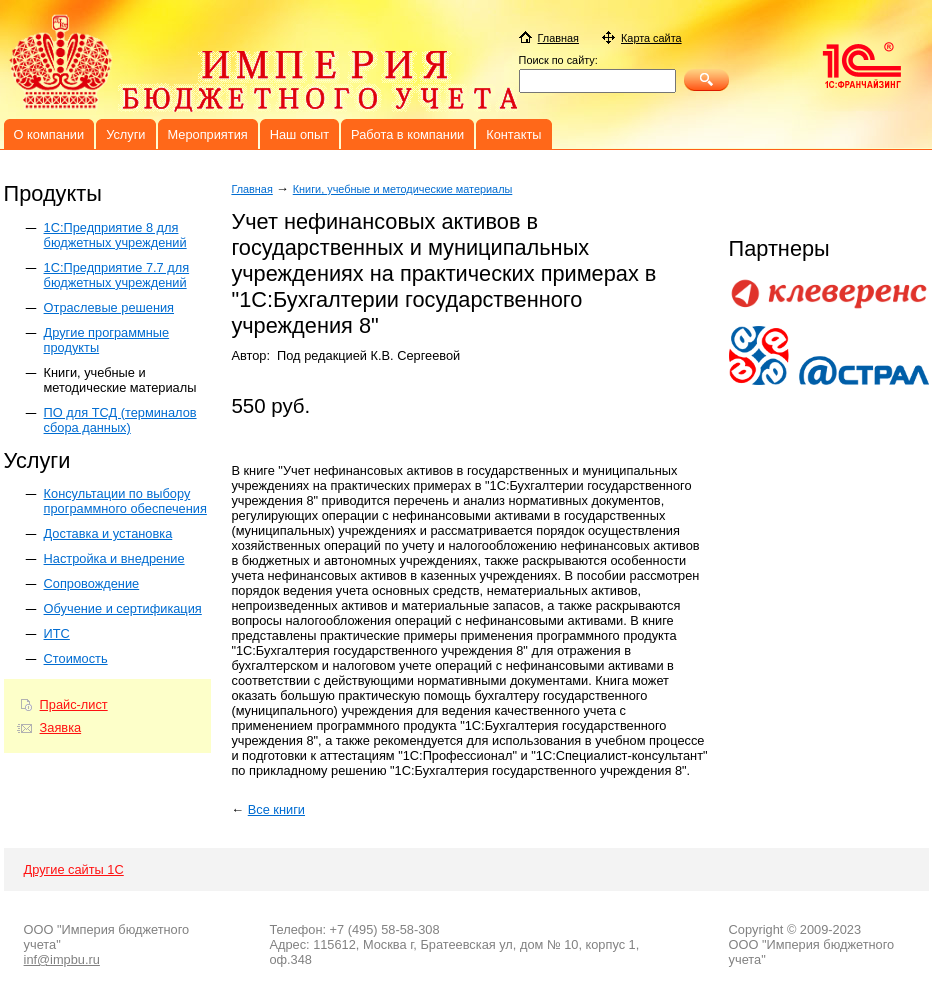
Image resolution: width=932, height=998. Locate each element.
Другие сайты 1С (74, 869)
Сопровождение (92, 583)
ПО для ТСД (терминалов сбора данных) (120, 420)
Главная (251, 189)
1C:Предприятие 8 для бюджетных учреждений (115, 235)
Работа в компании (407, 134)
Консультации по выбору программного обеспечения (125, 501)
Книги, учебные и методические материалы (120, 380)
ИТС (57, 633)
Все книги (276, 809)
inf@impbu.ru (62, 959)
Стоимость (76, 658)
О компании (49, 134)
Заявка (61, 727)
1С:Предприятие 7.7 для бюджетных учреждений (117, 275)
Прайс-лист (74, 704)
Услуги (125, 134)
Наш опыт (299, 134)
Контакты (513, 134)
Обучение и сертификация (123, 608)
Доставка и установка (108, 533)
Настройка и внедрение (114, 558)
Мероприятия (208, 134)
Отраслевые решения (109, 307)
